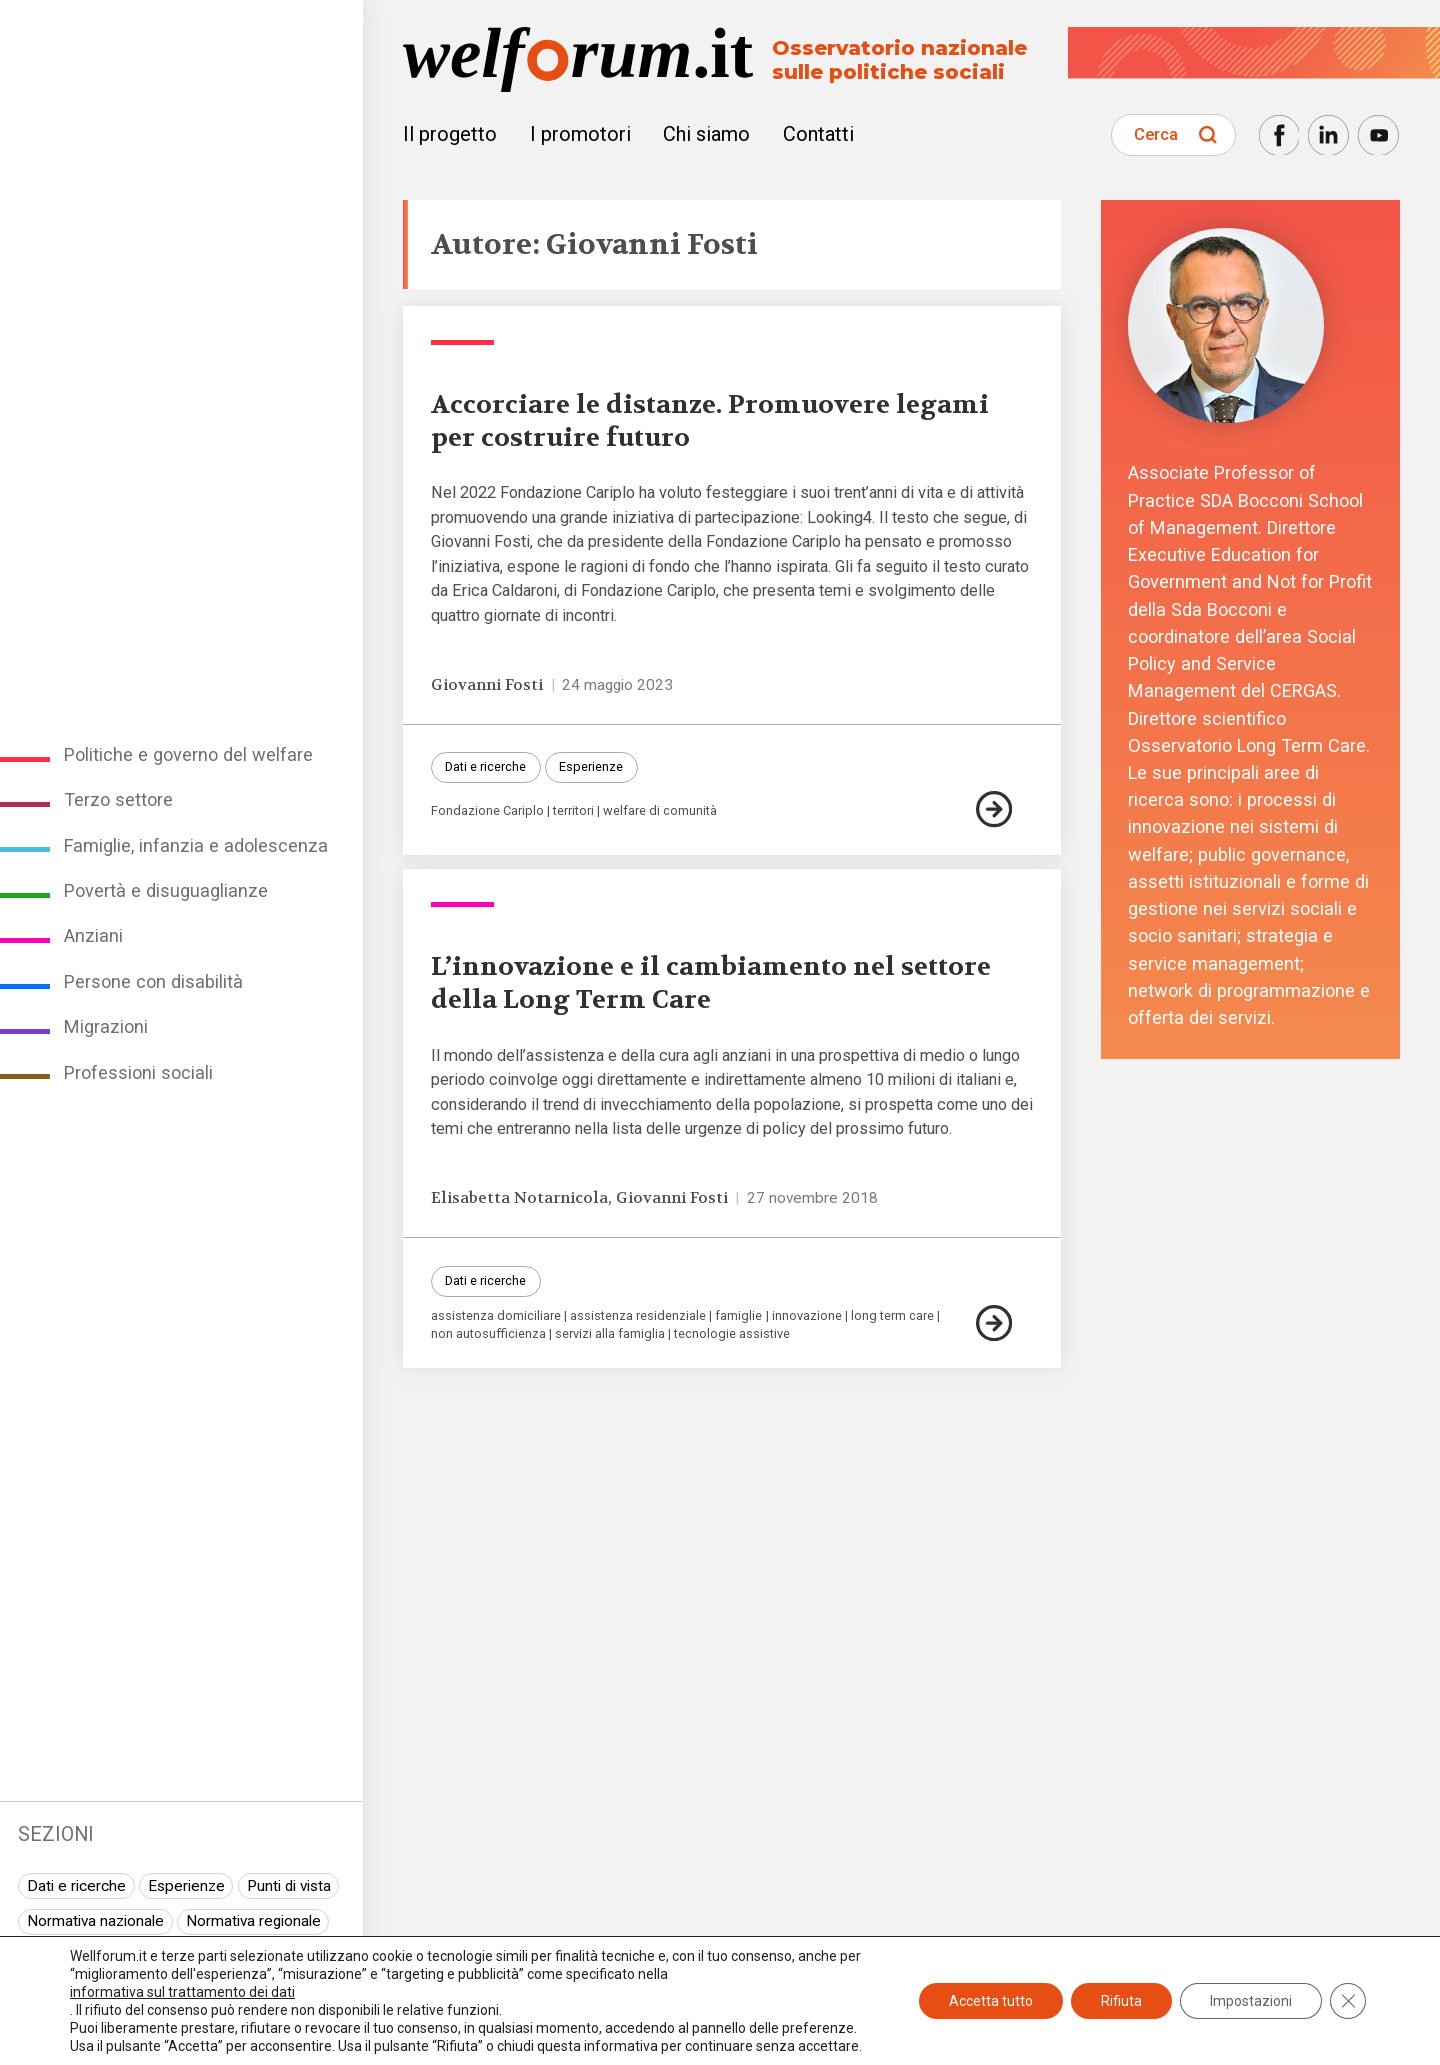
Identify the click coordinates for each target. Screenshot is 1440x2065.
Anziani (93, 935)
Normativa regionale (253, 1921)
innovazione (807, 1316)
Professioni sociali (138, 1072)
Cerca (1156, 134)
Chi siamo (706, 134)
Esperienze (186, 1886)
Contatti (818, 134)
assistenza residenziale (638, 1316)
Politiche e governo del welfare (188, 754)
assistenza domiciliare (496, 1316)
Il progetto (450, 134)
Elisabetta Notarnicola (519, 1198)
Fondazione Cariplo (487, 811)
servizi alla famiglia (610, 1334)
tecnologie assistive (732, 1334)
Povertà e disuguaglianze (166, 890)
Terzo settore (118, 799)
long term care (892, 1316)
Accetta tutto (991, 2001)
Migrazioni (106, 1026)
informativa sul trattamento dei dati (182, 1992)
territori (573, 811)
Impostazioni (1251, 2001)
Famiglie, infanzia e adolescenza (196, 845)
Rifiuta (1121, 2001)
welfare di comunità (660, 811)
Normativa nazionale (95, 1921)
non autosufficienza (488, 1334)
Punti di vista (289, 1886)
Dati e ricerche (76, 1886)
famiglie (738, 1316)
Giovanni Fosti (487, 685)
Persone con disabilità (153, 981)
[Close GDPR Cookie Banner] (1348, 2001)
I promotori (580, 134)
